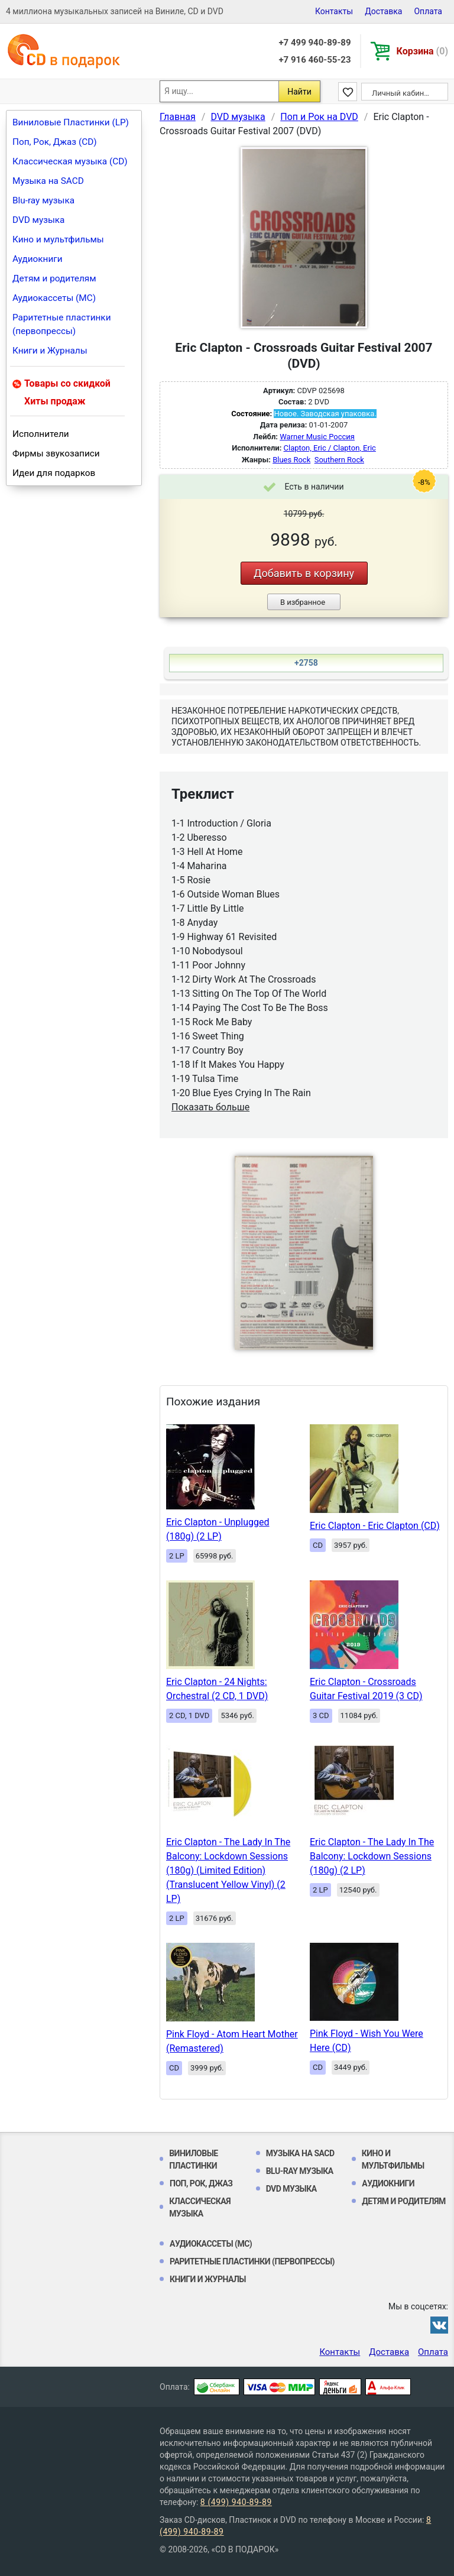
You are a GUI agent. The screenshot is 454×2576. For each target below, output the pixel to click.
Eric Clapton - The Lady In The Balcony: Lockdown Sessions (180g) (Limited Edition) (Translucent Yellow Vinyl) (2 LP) (228, 1870)
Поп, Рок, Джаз (201, 2183)
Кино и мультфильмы (58, 239)
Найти (299, 91)
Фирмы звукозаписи (56, 453)
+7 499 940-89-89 (314, 42)
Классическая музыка (200, 2207)
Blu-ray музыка (43, 200)
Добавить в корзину (304, 573)
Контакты (334, 11)
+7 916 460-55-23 (314, 59)
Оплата (428, 11)
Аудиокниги (37, 259)
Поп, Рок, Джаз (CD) (54, 142)
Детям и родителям (54, 278)
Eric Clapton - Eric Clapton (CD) (375, 1525)
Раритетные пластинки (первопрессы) (61, 324)
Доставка (383, 11)
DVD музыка (38, 220)
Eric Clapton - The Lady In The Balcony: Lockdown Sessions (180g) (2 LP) (372, 1856)
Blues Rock (291, 459)
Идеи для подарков (53, 473)
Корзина (422, 51)
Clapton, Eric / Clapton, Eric (330, 447)
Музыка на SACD (48, 181)
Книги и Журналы (49, 350)
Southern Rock (339, 459)
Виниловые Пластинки (193, 2159)
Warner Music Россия (317, 436)
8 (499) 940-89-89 (236, 2502)
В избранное (302, 602)
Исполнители (40, 434)
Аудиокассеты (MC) (54, 298)
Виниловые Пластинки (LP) (70, 122)
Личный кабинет (402, 93)
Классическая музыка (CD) (70, 161)
